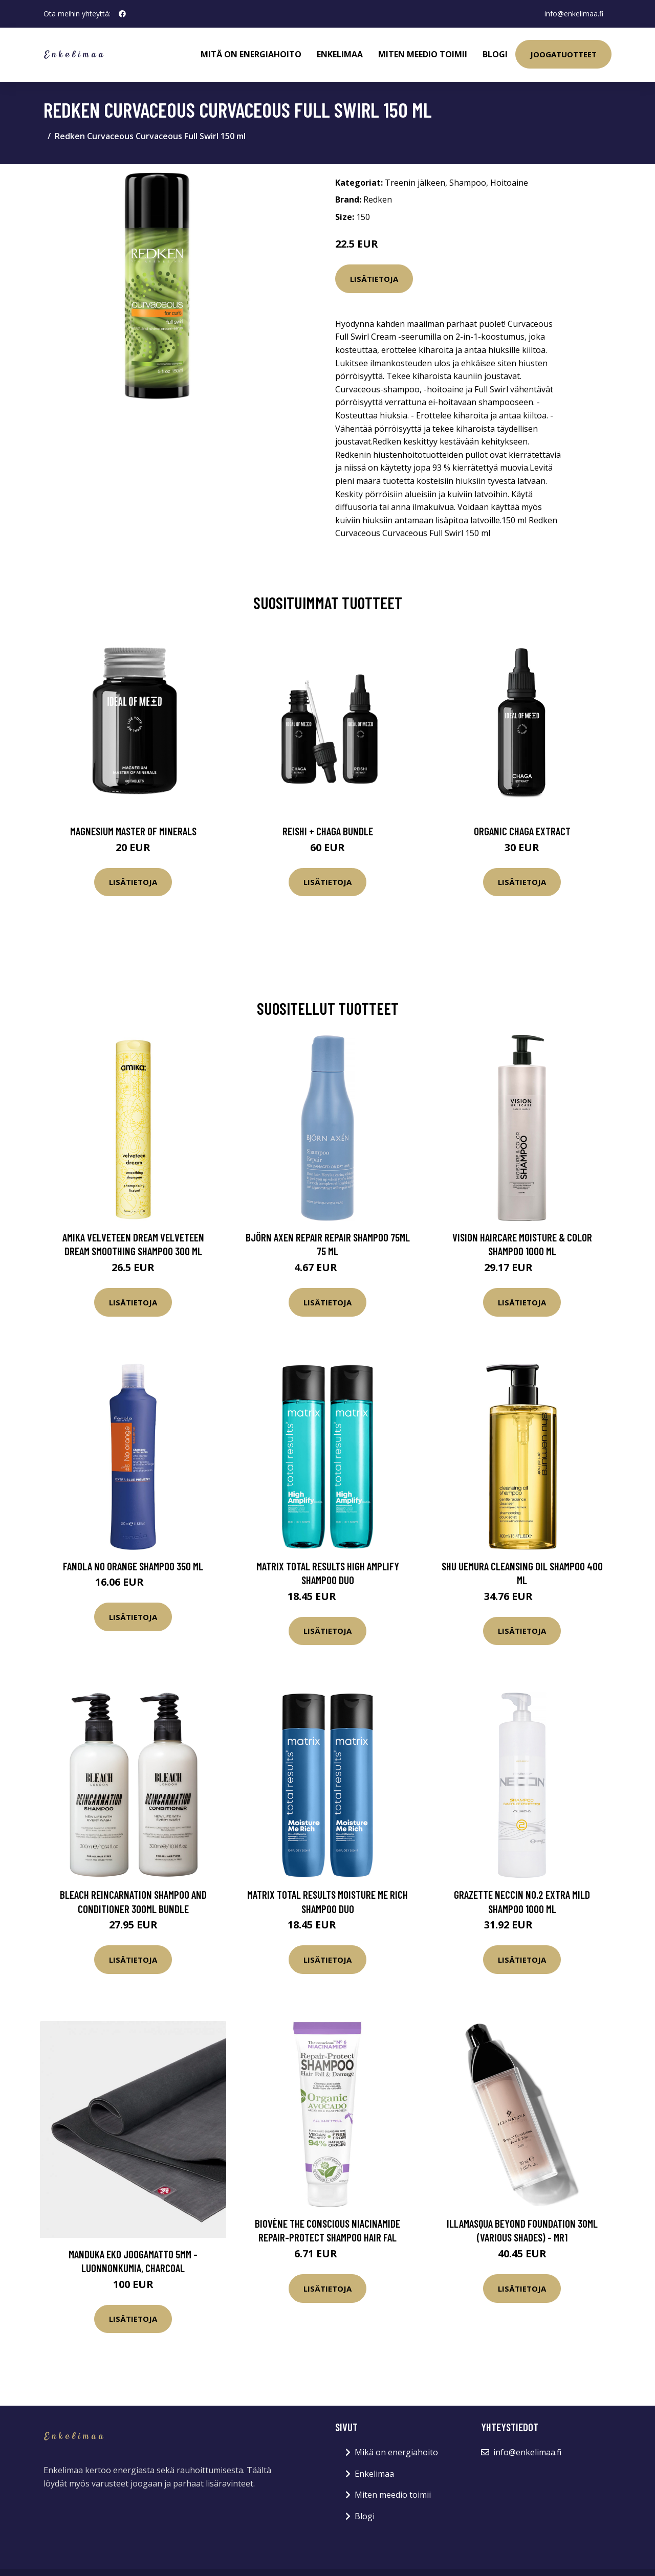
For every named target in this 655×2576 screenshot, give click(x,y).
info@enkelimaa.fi (573, 13)
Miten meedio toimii (422, 54)
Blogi (495, 54)
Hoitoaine (509, 182)
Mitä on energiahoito (251, 54)
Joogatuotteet (563, 54)
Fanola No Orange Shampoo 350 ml (133, 1566)
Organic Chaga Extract (522, 831)
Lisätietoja (374, 279)
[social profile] (122, 14)
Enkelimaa (340, 54)
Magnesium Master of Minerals (133, 831)
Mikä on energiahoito (396, 2452)
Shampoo (467, 182)
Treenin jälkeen (415, 182)
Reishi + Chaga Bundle (327, 831)
